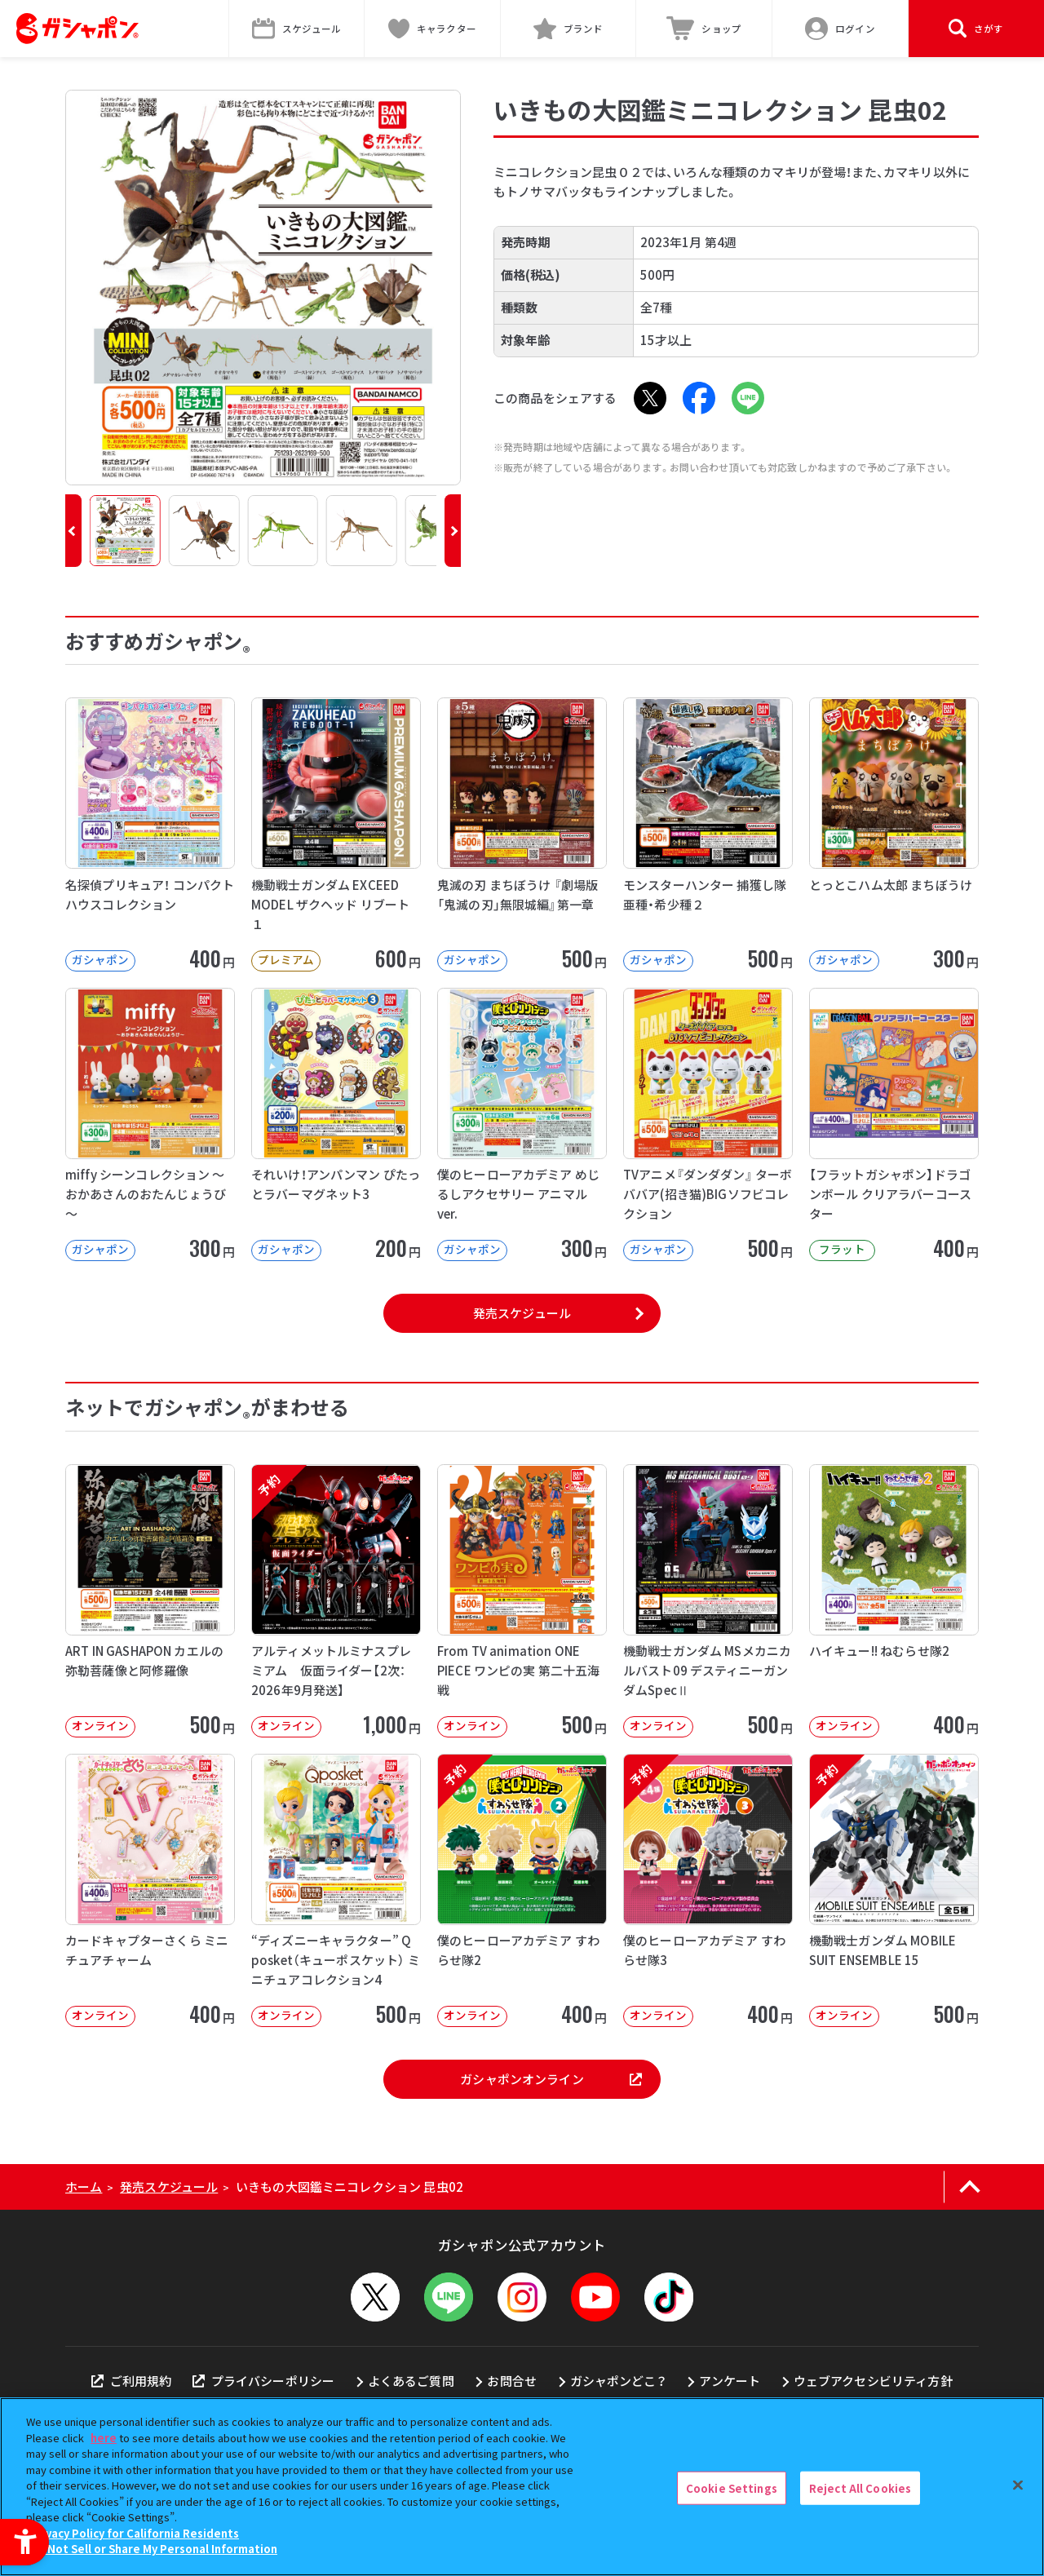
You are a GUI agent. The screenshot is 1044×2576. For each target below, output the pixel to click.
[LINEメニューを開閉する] (448, 2297)
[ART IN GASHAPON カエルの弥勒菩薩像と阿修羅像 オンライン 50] (150, 1600)
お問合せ (512, 2380)
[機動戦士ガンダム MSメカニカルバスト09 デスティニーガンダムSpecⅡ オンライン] (708, 1600)
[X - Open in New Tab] (650, 398)
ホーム (83, 2186)
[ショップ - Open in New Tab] (704, 28)
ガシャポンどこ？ (618, 2380)
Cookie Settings (731, 2487)
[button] (73, 530)
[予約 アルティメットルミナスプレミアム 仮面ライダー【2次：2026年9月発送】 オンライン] (336, 1600)
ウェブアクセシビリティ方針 (873, 2380)
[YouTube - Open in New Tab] (595, 2297)
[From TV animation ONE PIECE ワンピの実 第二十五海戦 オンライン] (522, 1600)
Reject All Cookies (860, 2487)
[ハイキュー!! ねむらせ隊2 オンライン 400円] (894, 1600)
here (104, 2437)
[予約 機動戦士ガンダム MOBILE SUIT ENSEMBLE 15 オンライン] (894, 1890)
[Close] (1018, 2485)
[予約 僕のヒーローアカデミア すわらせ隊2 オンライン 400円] (522, 1890)
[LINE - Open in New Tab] (748, 398)
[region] (522, 2486)
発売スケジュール (522, 1312)
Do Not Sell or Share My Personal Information (153, 2548)
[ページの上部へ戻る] (969, 2187)
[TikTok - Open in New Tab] (668, 2297)
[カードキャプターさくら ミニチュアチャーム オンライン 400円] (150, 1890)
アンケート (729, 2380)
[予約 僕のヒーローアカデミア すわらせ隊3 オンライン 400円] (708, 1890)
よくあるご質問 (411, 2380)
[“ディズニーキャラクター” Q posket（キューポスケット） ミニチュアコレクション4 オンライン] (336, 1890)
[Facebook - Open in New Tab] (699, 398)
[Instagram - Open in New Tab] (522, 2297)
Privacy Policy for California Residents (134, 2533)
